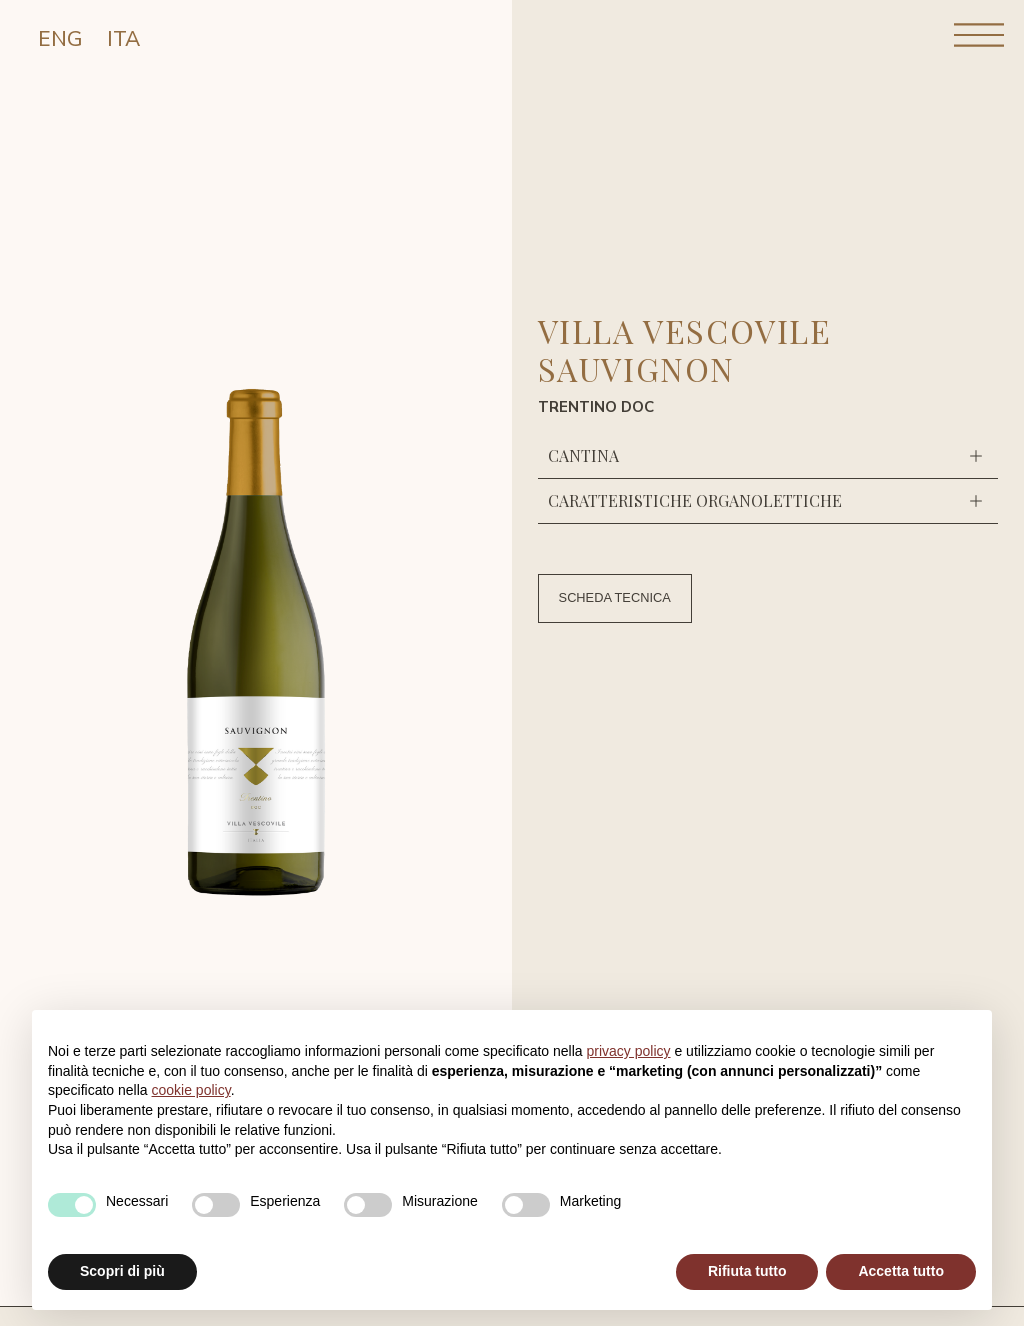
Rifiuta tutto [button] (747, 1271)
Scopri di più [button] (122, 1271)
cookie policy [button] (191, 1090)
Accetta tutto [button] (901, 1271)
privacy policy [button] (629, 1051)
